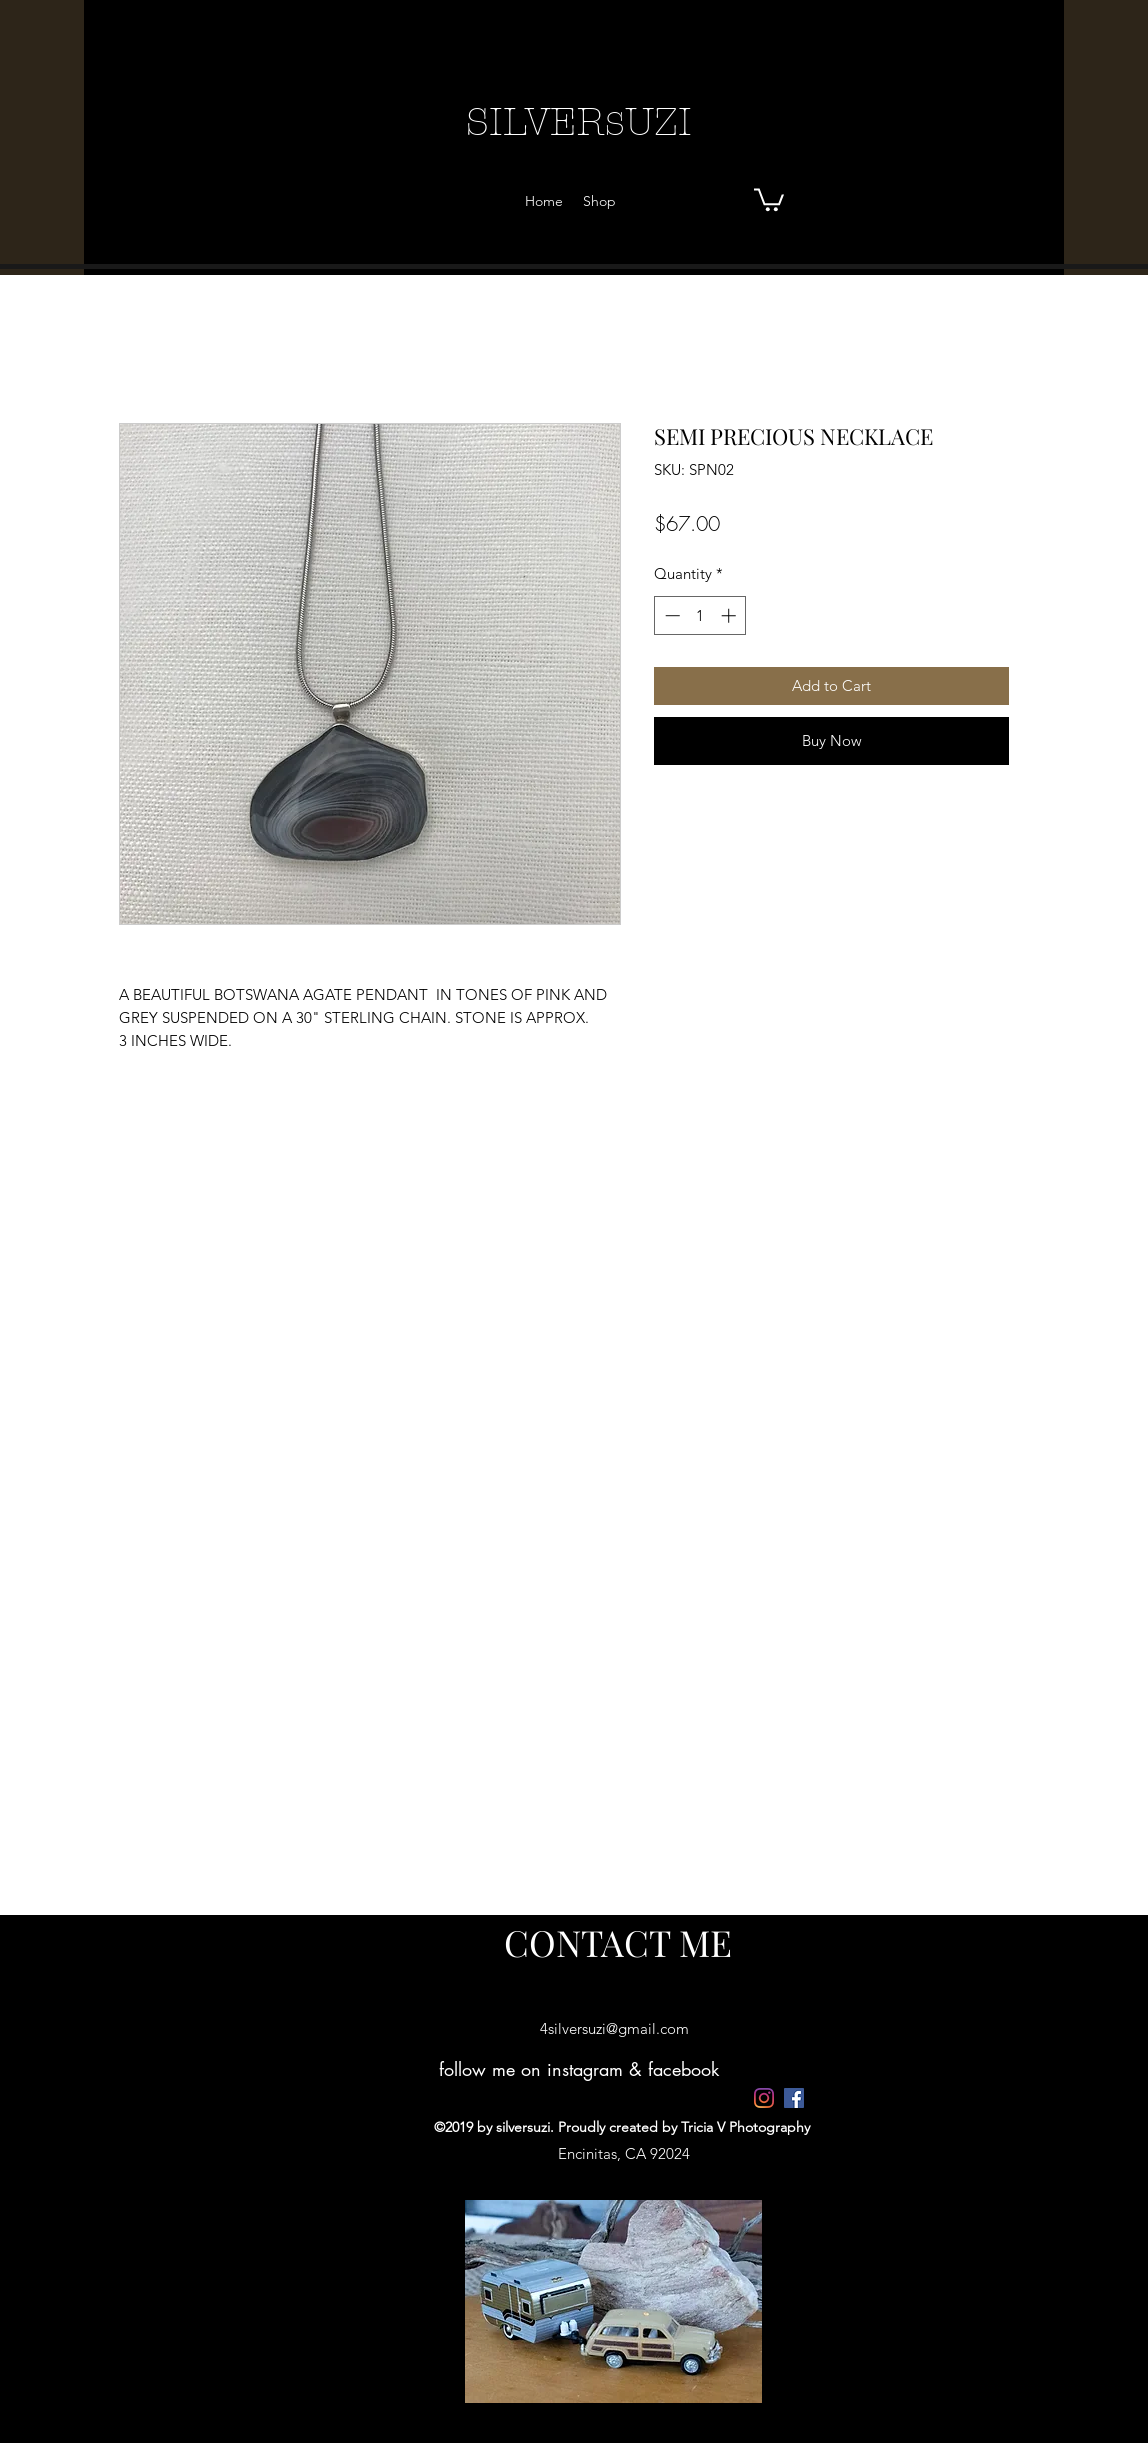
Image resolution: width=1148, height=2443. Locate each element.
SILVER (535, 122)
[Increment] (730, 615)
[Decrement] (670, 615)
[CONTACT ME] (618, 1942)
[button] (769, 198)
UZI (658, 122)
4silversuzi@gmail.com (614, 2028)
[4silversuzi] (764, 2098)
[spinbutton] (700, 615)
